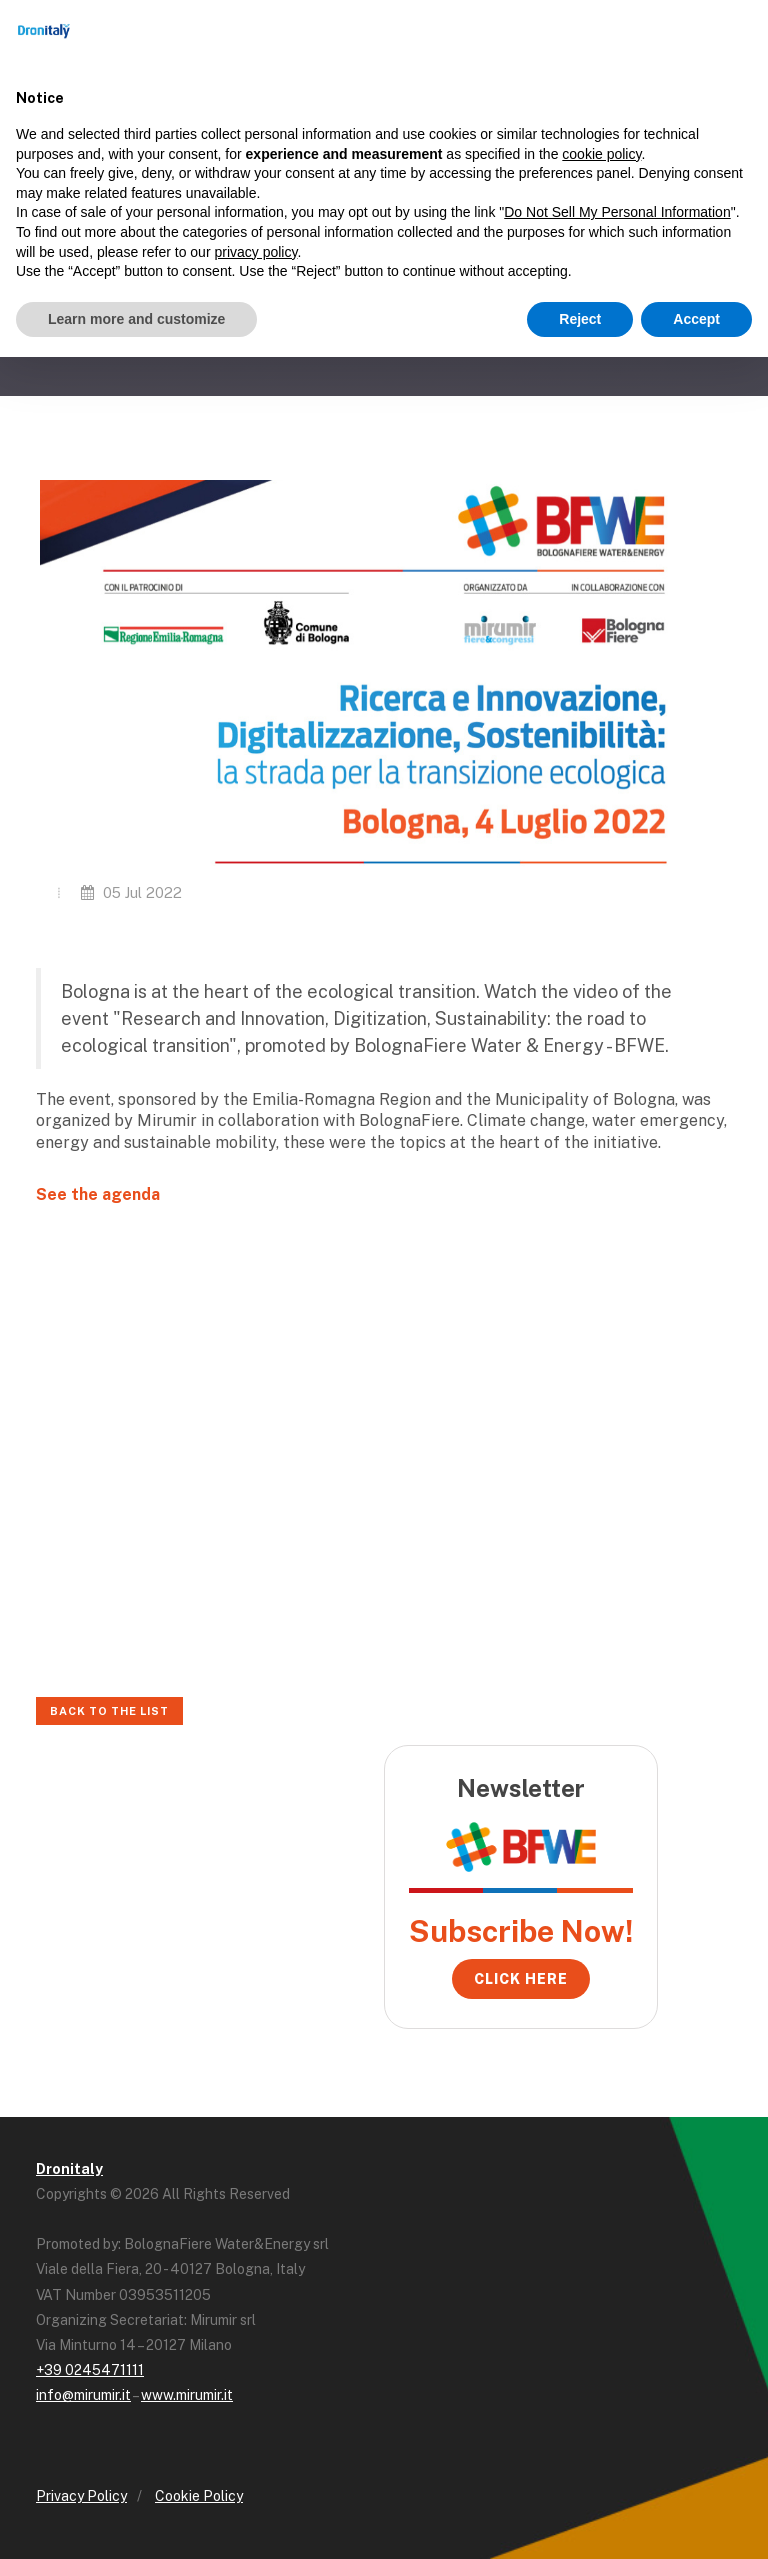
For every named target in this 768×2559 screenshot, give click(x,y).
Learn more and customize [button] (136, 319)
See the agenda (98, 1194)
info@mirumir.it (83, 2395)
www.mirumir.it (187, 2395)
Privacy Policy (81, 2496)
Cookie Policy (199, 2496)
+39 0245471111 (90, 2370)
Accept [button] (696, 319)
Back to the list (109, 1711)
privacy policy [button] (255, 252)
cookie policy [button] (601, 154)
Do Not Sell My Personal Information (617, 212)
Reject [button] (580, 319)
